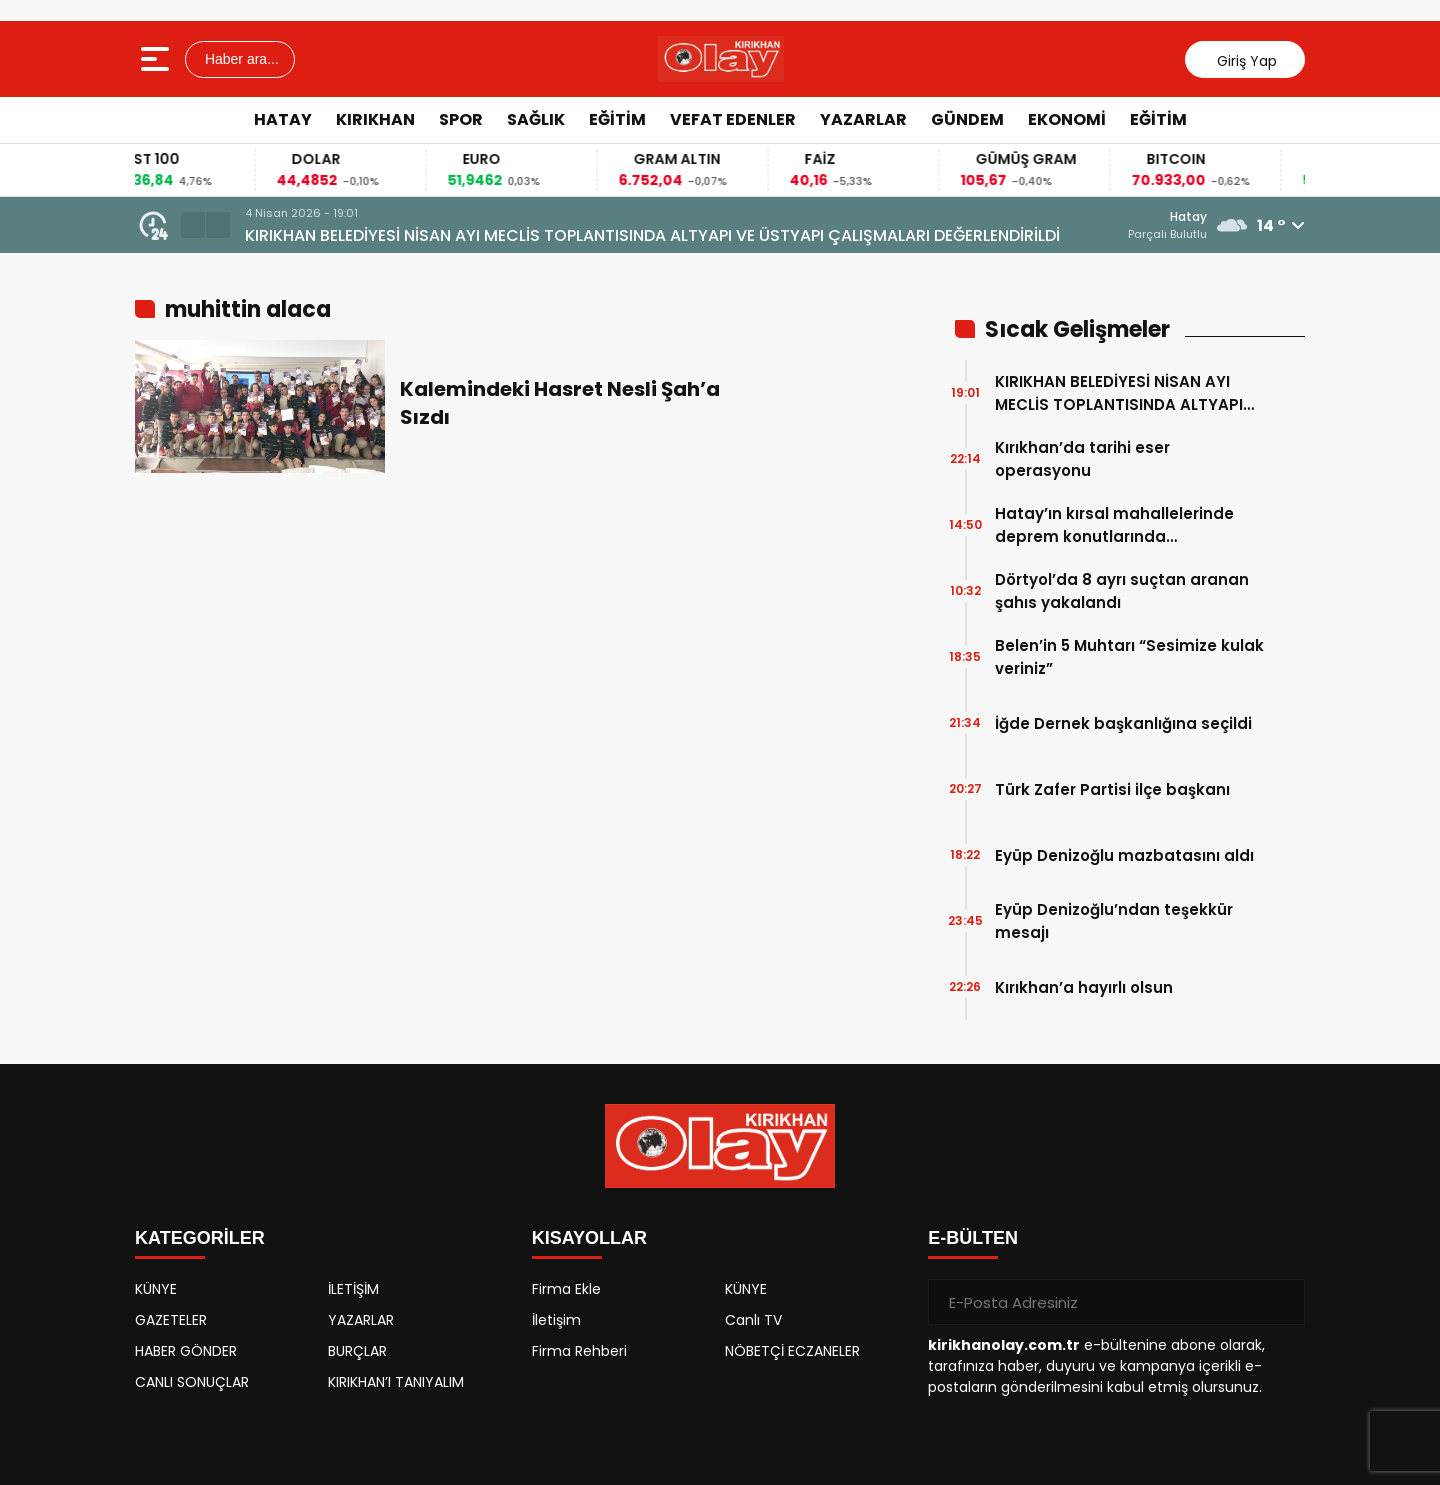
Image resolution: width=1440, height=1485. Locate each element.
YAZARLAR (863, 119)
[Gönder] (1282, 1302)
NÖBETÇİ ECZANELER (792, 1351)
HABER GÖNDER (186, 1351)
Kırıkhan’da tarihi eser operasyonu (1082, 459)
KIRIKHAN (375, 119)
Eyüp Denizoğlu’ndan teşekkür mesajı (1114, 921)
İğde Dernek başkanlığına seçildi (1123, 723)
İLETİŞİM (353, 1289)
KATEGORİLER (200, 1238)
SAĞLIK (536, 119)
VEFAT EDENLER (733, 119)
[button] (193, 225)
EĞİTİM (617, 119)
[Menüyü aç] (157, 59)
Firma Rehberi (579, 1351)
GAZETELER (171, 1320)
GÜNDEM (967, 119)
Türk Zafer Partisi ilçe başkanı (1112, 789)
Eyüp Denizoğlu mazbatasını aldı (1124, 855)
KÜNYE (156, 1289)
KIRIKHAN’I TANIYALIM (396, 1382)
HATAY (283, 119)
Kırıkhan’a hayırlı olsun (1084, 987)
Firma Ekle (566, 1289)
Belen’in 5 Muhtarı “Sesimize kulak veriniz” (1129, 657)
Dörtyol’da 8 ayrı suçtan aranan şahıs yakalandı (1122, 591)
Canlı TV (753, 1320)
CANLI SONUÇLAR (192, 1382)
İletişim (556, 1320)
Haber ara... (240, 59)
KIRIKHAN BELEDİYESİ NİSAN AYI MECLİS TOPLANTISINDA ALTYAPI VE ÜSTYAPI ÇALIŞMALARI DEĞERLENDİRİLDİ (652, 235)
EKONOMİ (1067, 119)
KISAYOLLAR (589, 1238)
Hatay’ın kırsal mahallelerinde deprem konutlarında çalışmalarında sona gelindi (1114, 525)
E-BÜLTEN (973, 1238)
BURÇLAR (357, 1351)
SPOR (461, 119)
